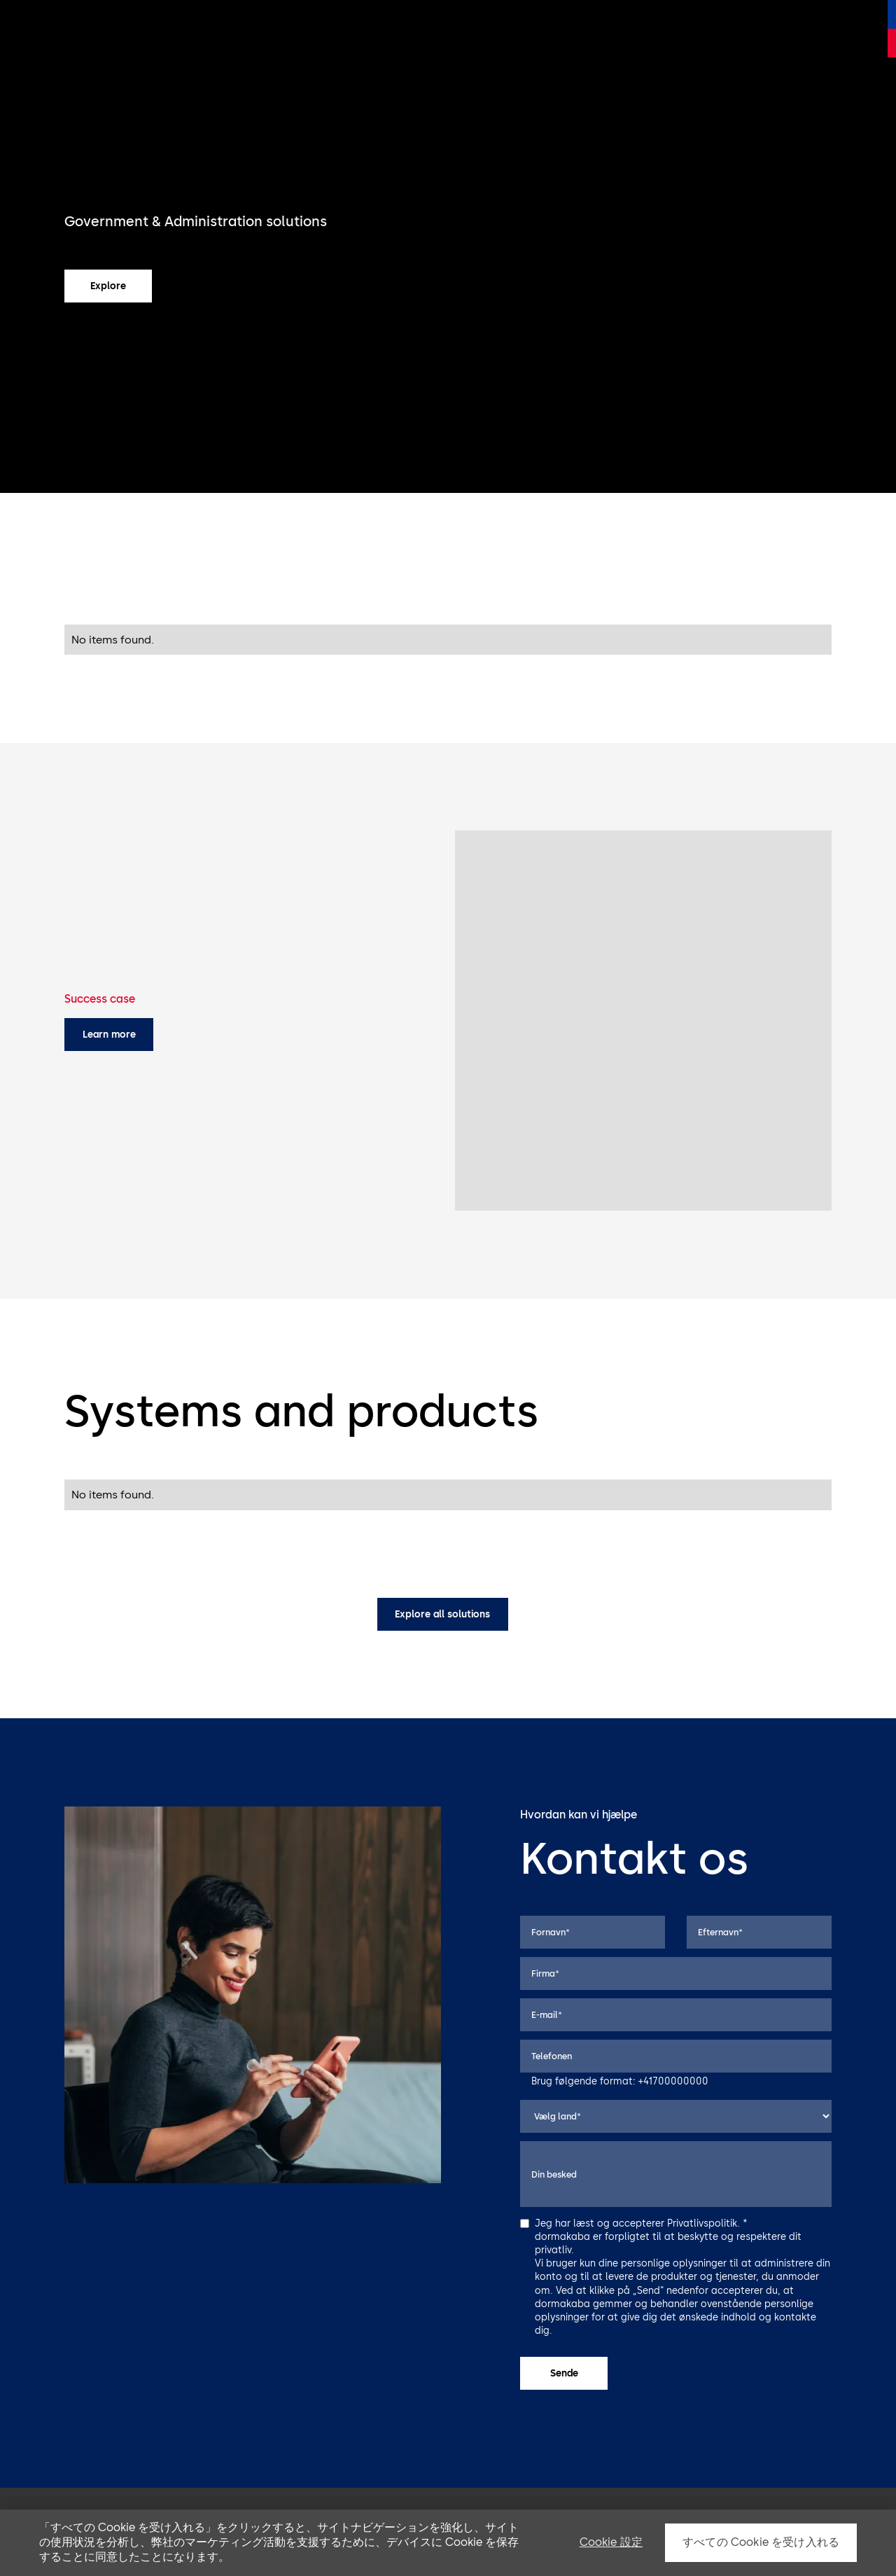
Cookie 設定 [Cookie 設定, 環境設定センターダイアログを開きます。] (611, 2542)
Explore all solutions (442, 1614)
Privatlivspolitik (702, 2223)
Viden (756, 28)
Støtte (493, 28)
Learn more (109, 1034)
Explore (108, 285)
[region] (448, 2542)
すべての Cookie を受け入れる (760, 2542)
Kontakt (801, 28)
